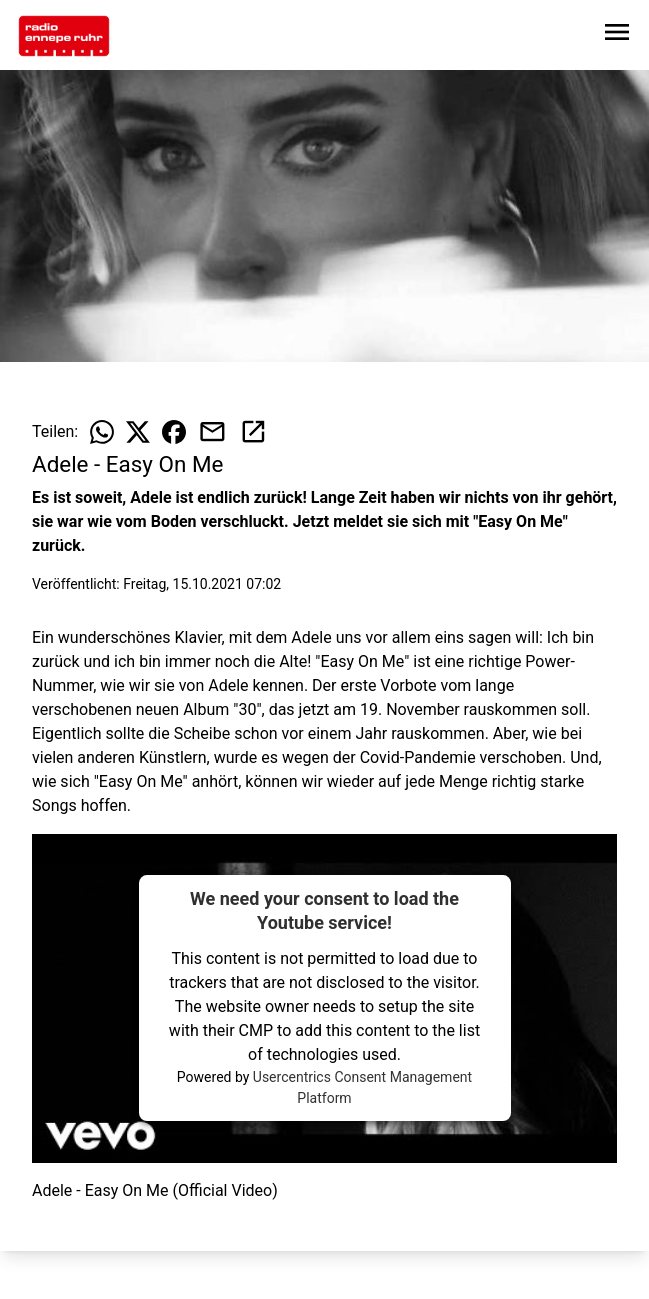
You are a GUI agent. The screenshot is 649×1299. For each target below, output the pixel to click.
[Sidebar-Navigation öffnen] (617, 35)
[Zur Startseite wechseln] (64, 36)
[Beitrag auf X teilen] (138, 432)
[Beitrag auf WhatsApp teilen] (102, 432)
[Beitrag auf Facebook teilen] (174, 432)
